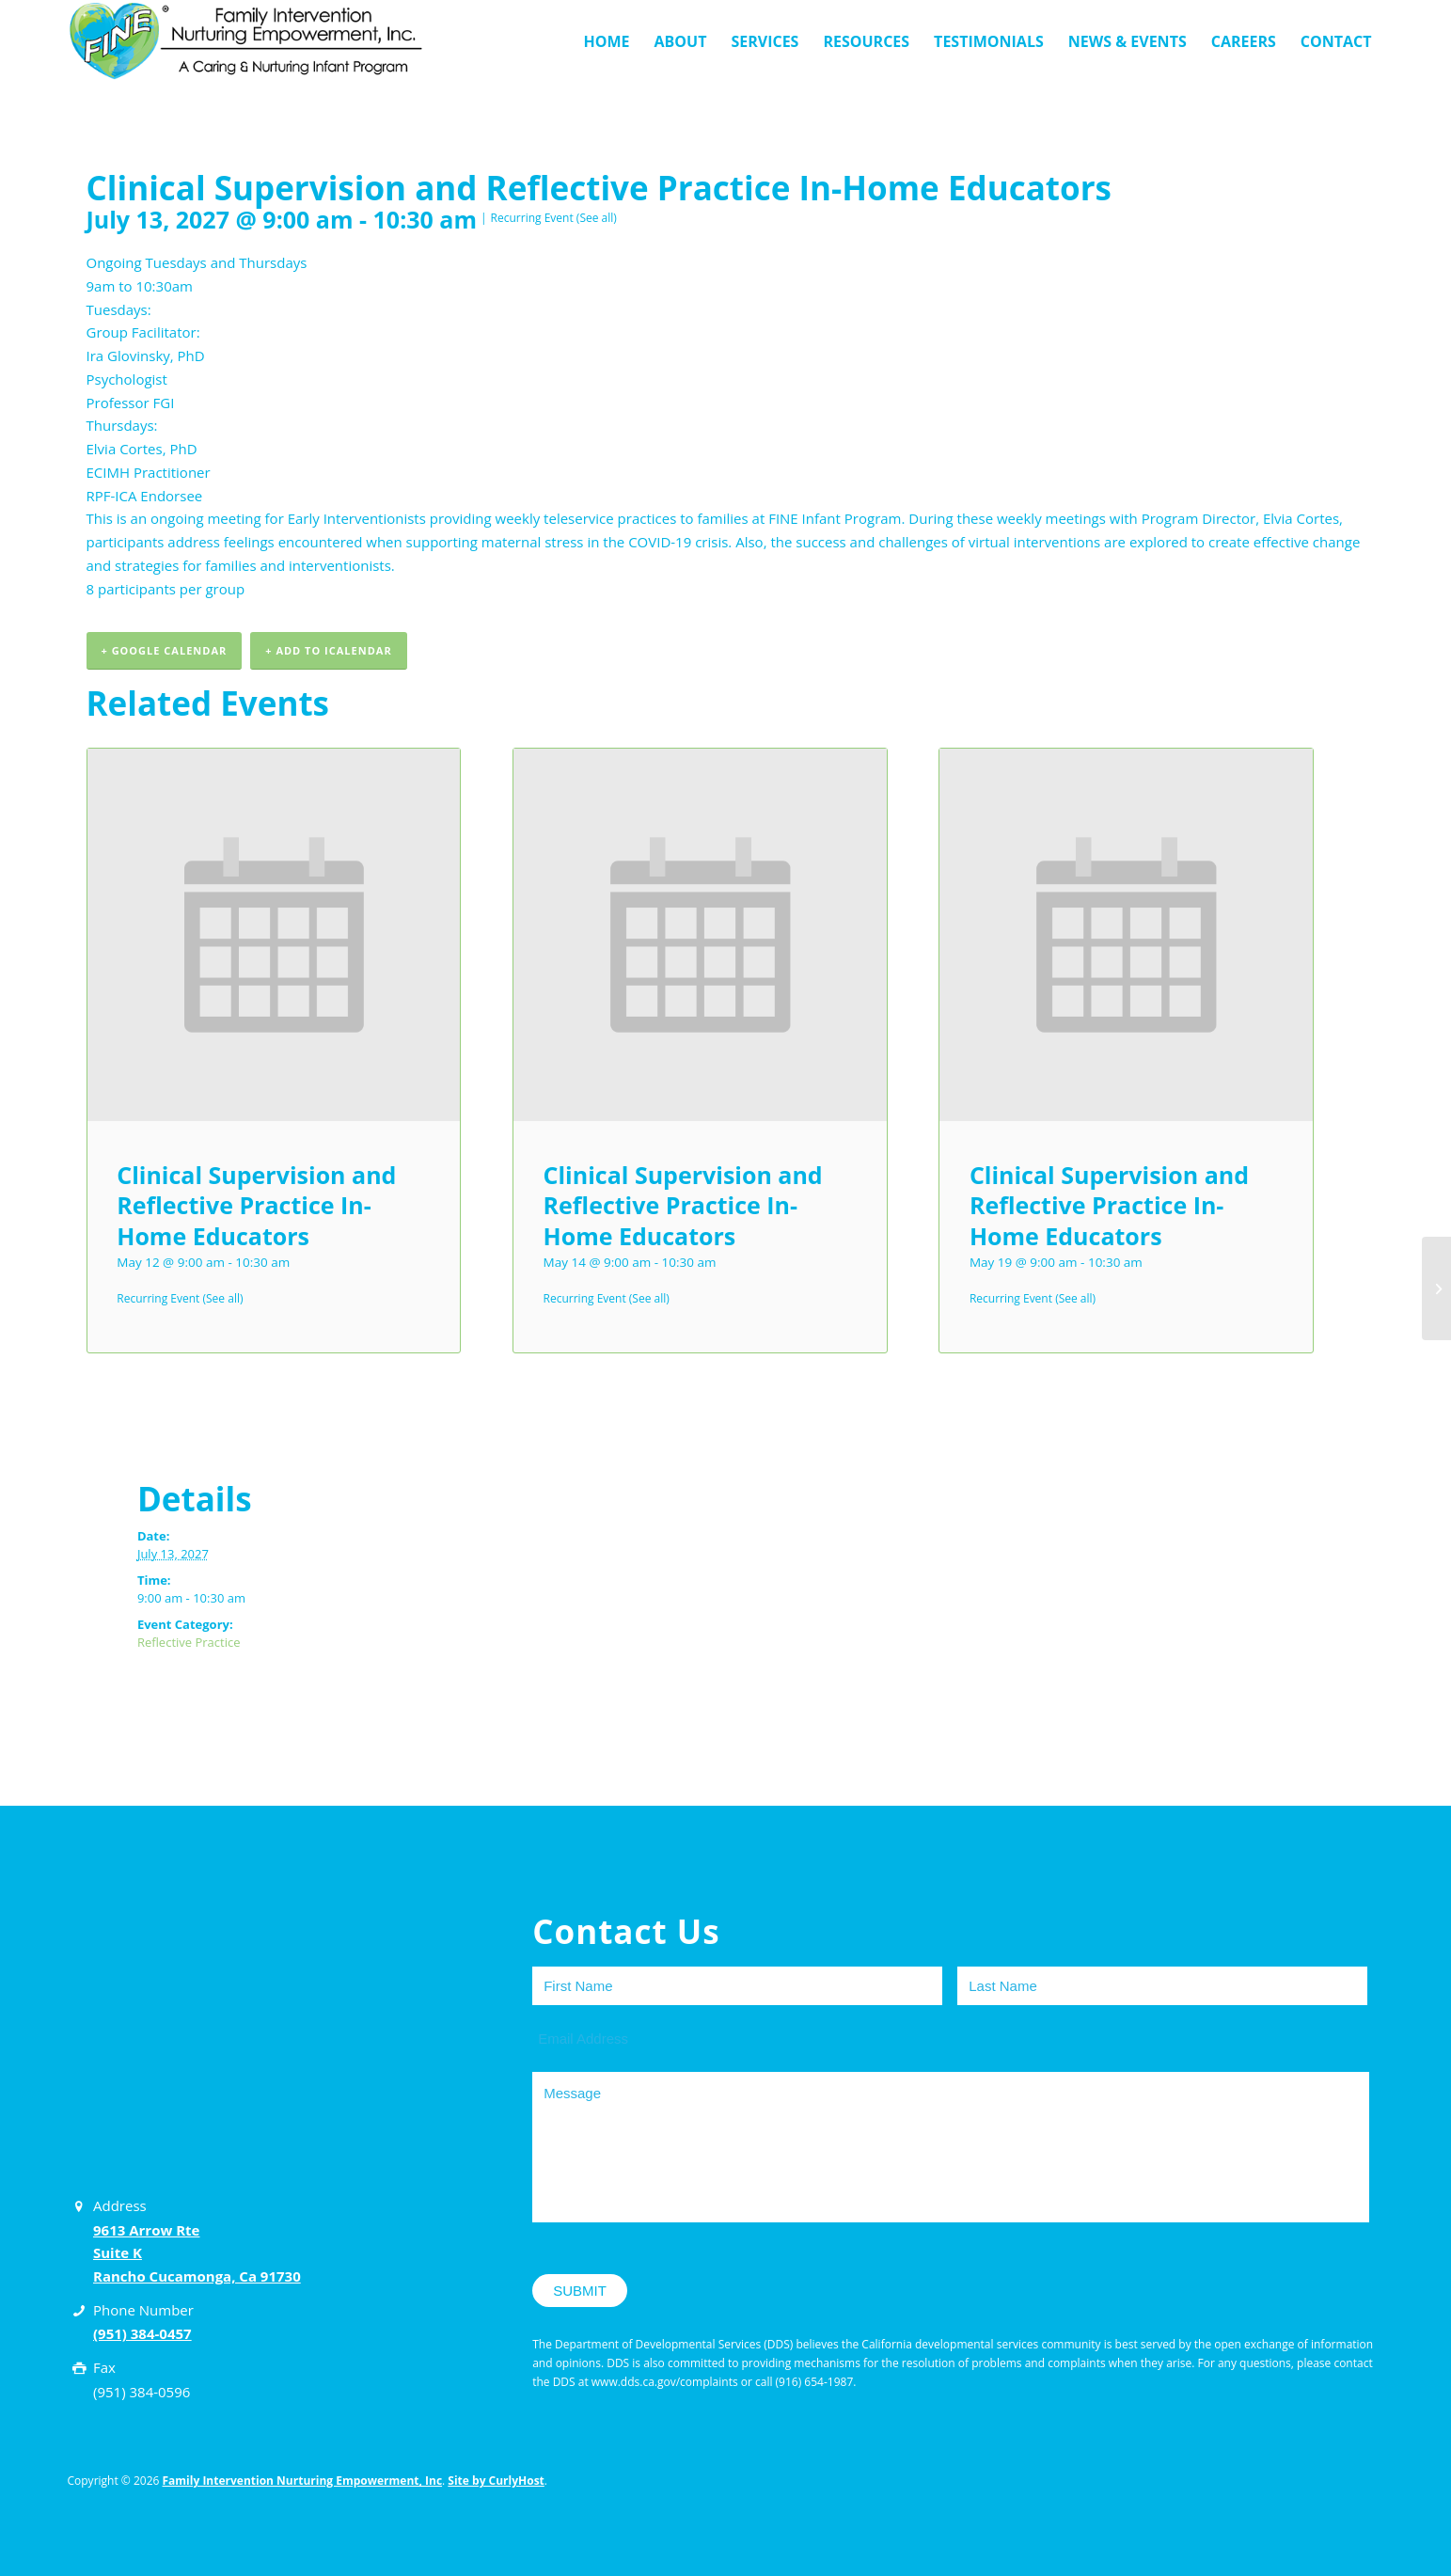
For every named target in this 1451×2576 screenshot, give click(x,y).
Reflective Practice (189, 1643)
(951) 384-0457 (142, 2334)
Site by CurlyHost (496, 2481)
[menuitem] (606, 41)
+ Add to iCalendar (328, 650)
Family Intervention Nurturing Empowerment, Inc (303, 2481)
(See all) (596, 218)
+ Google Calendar (165, 650)
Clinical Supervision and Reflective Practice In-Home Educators (256, 1205)
